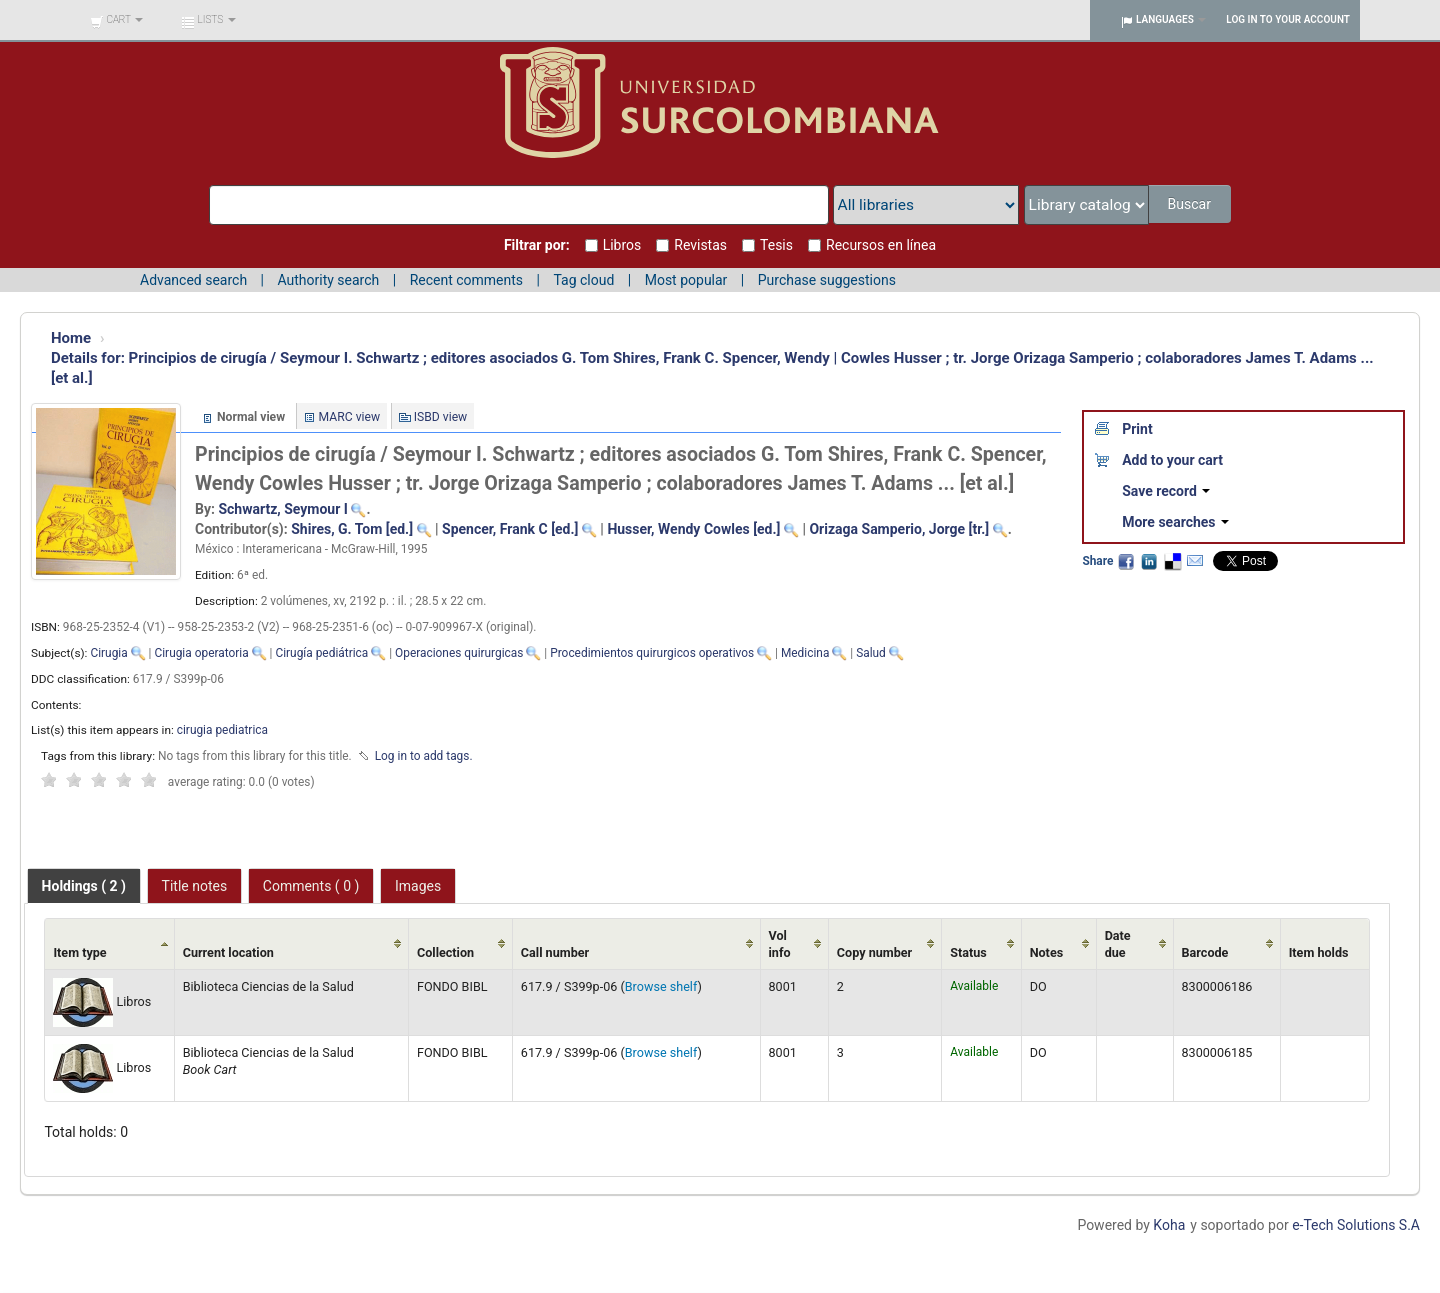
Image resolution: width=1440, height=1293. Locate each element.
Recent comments (466, 280)
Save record (1166, 491)
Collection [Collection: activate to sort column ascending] (445, 952)
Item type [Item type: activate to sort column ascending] (79, 952)
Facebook (1126, 561)
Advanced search (193, 280)
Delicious (1172, 561)
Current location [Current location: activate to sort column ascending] (228, 952)
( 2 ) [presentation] (84, 886)
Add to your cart (1172, 460)
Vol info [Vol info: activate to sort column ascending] (780, 944)
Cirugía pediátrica (321, 653)
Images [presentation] (418, 886)
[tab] (84, 886)
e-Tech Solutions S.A (1356, 1225)
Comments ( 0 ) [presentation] (311, 886)
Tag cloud (583, 280)
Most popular (686, 280)
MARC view (350, 417)
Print (1137, 429)
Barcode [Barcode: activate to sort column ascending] (1205, 952)
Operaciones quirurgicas (459, 653)
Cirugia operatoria (201, 653)
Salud (871, 653)
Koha (1169, 1225)
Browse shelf (661, 986)
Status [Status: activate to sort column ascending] (968, 952)
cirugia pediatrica (222, 730)
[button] (116, 20)
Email (1195, 561)
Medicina (805, 653)
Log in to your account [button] (1288, 19)
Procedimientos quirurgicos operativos (652, 653)
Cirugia (108, 653)
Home (71, 338)
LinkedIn (1149, 561)
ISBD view (441, 417)
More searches (1175, 522)
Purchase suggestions (827, 280)
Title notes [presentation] (195, 886)
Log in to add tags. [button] (424, 756)
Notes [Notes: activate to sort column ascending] (1047, 952)
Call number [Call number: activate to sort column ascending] (555, 952)
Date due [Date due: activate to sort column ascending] (1118, 944)
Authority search (328, 280)
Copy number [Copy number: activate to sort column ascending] (874, 952)
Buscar (1190, 204)
